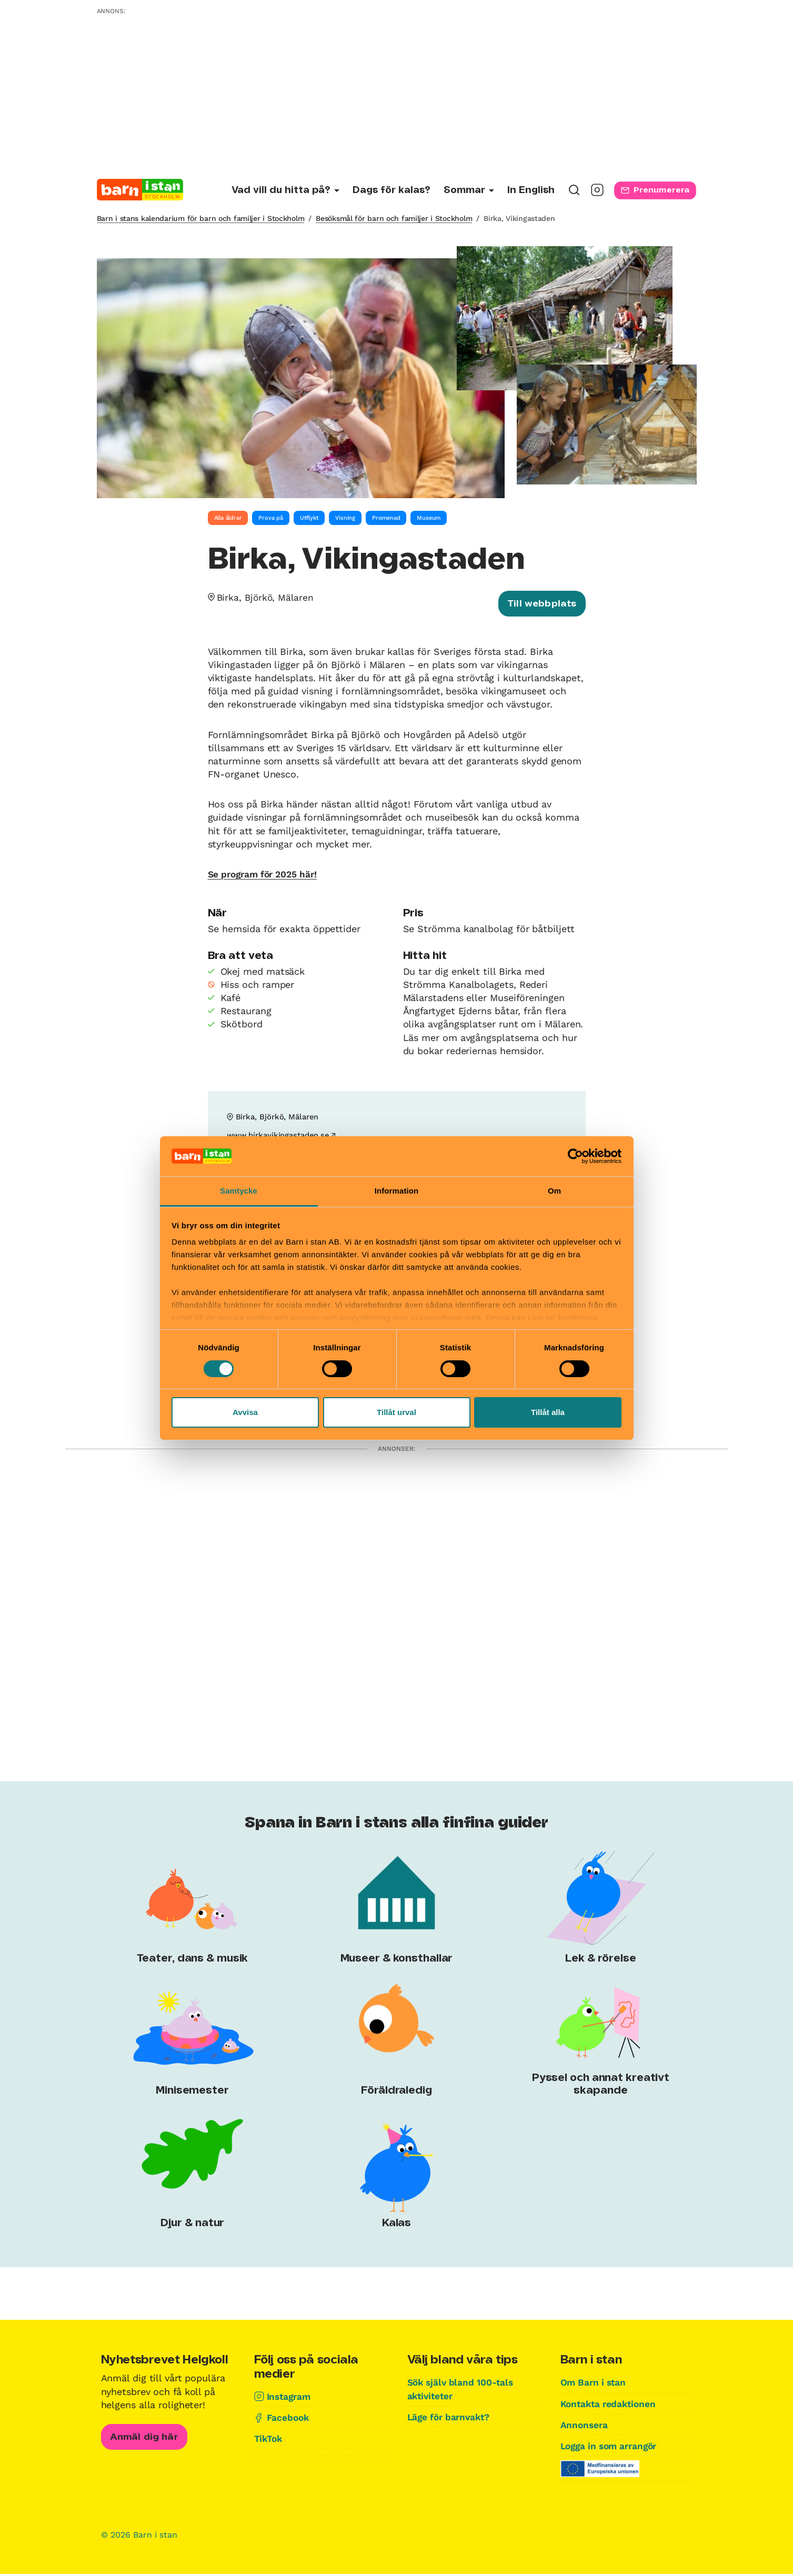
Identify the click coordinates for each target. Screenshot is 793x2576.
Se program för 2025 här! (266, 875)
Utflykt (309, 517)
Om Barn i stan (595, 2384)
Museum (428, 517)
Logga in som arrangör (612, 2447)
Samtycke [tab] (238, 1190)
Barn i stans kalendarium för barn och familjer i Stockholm (201, 218)
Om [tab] (554, 1190)
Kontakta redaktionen (610, 2405)
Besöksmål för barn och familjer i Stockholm (394, 218)
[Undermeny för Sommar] (469, 190)
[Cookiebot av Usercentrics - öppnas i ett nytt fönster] (575, 1156)
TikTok (269, 2440)
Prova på (270, 517)
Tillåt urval (396, 1412)
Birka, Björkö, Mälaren (266, 597)
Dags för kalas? (391, 190)
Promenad (386, 517)
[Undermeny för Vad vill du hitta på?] (285, 190)
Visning (345, 517)
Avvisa (245, 1412)
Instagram (290, 2398)
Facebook (288, 2419)
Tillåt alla (548, 1412)
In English (531, 190)
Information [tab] (397, 1190)
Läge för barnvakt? (451, 2419)
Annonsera (584, 2426)
